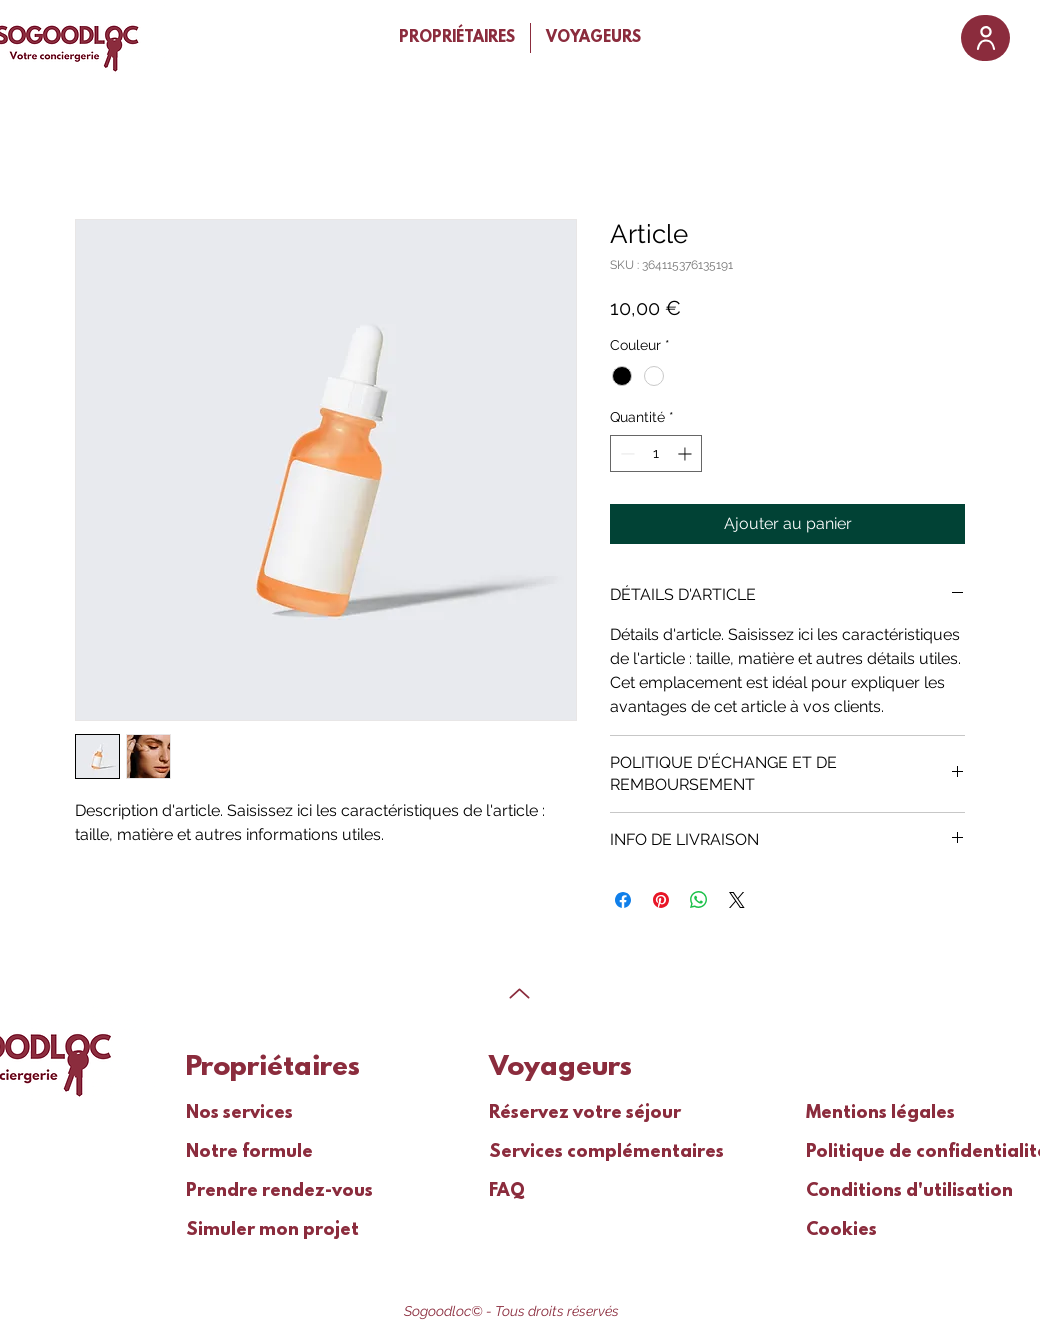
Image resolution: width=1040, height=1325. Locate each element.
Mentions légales (869, 1114)
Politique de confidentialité (869, 1153)
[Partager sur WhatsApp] (699, 900)
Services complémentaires (552, 1153)
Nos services (239, 1114)
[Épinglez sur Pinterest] (661, 900)
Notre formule (249, 1153)
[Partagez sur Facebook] (623, 900)
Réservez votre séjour (552, 1114)
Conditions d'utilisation (869, 1192)
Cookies (841, 1231)
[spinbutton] (656, 453)
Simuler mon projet (249, 1231)
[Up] (519, 993)
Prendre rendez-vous (249, 1192)
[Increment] (686, 453)
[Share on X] (737, 900)
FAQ (507, 1192)
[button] (457, 38)
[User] (985, 38)
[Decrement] (625, 453)
